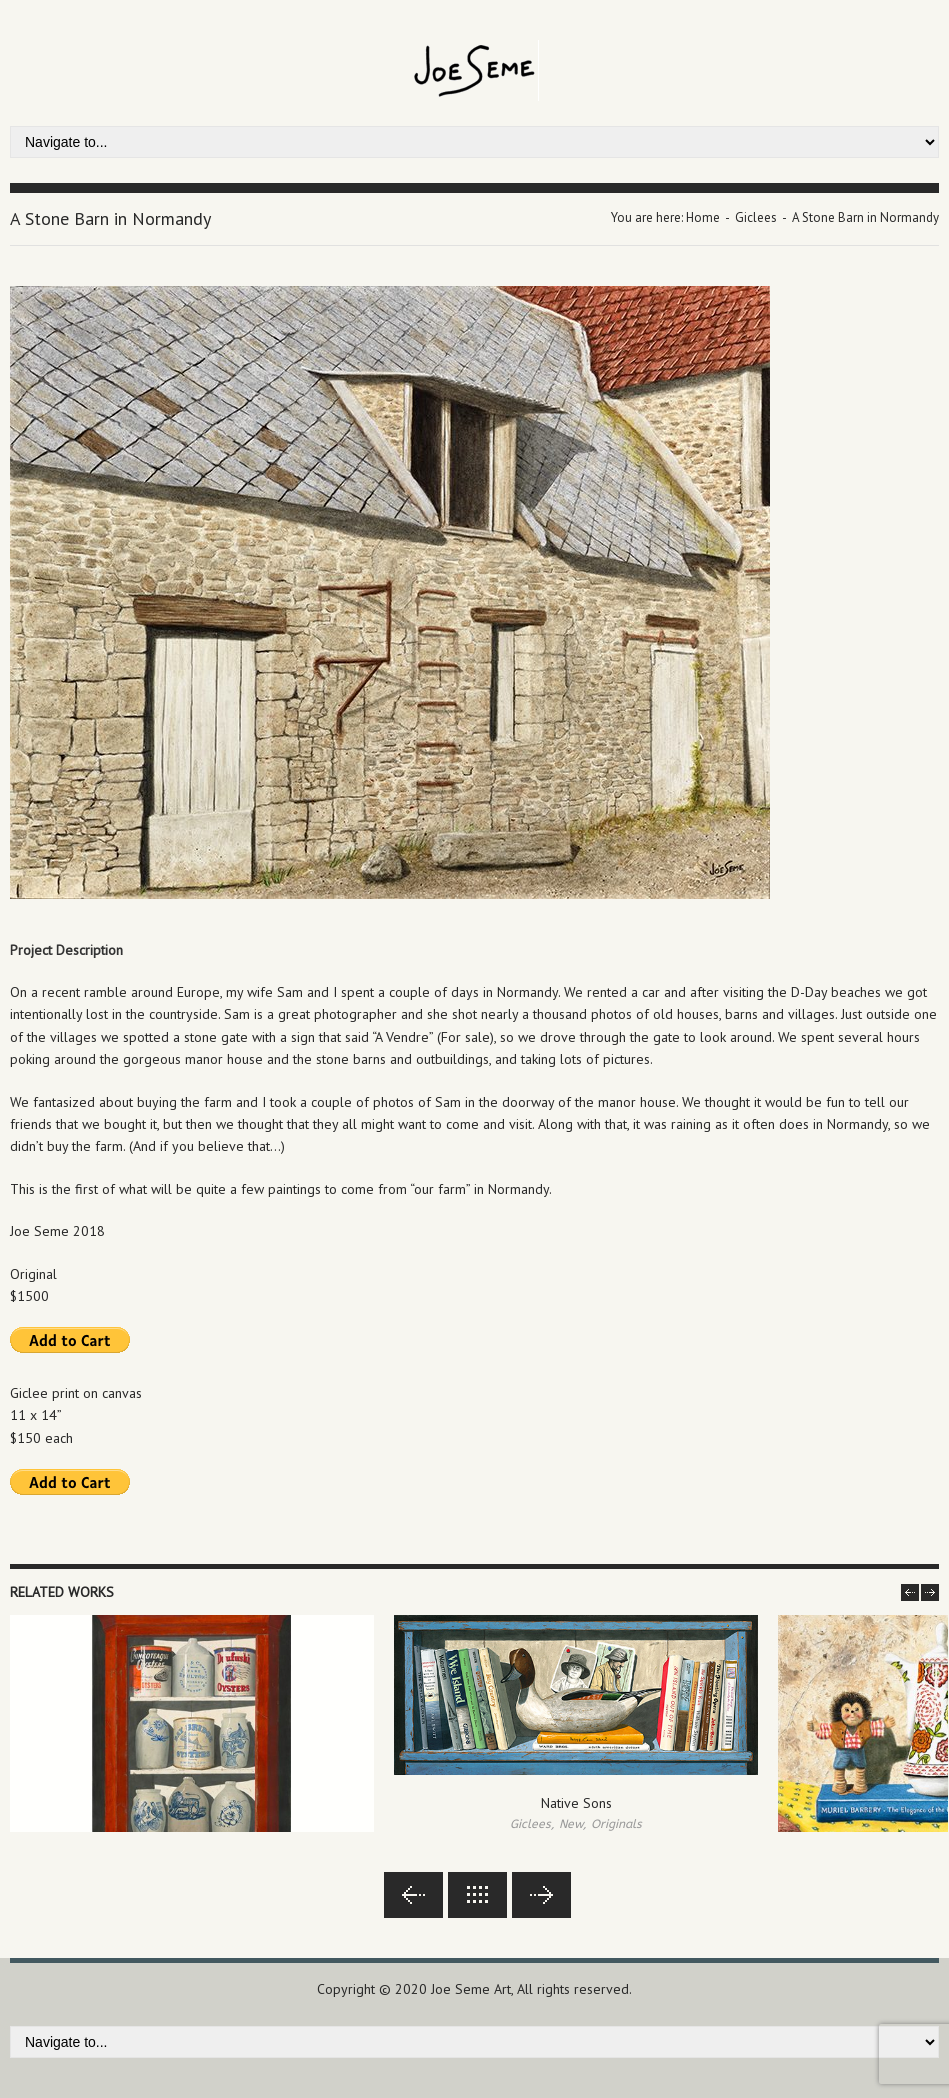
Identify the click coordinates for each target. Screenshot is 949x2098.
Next (541, 1895)
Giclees (756, 217)
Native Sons (576, 1803)
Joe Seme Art (471, 1989)
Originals (616, 1824)
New (571, 1824)
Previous (413, 1895)
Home (703, 217)
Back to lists (477, 1895)
